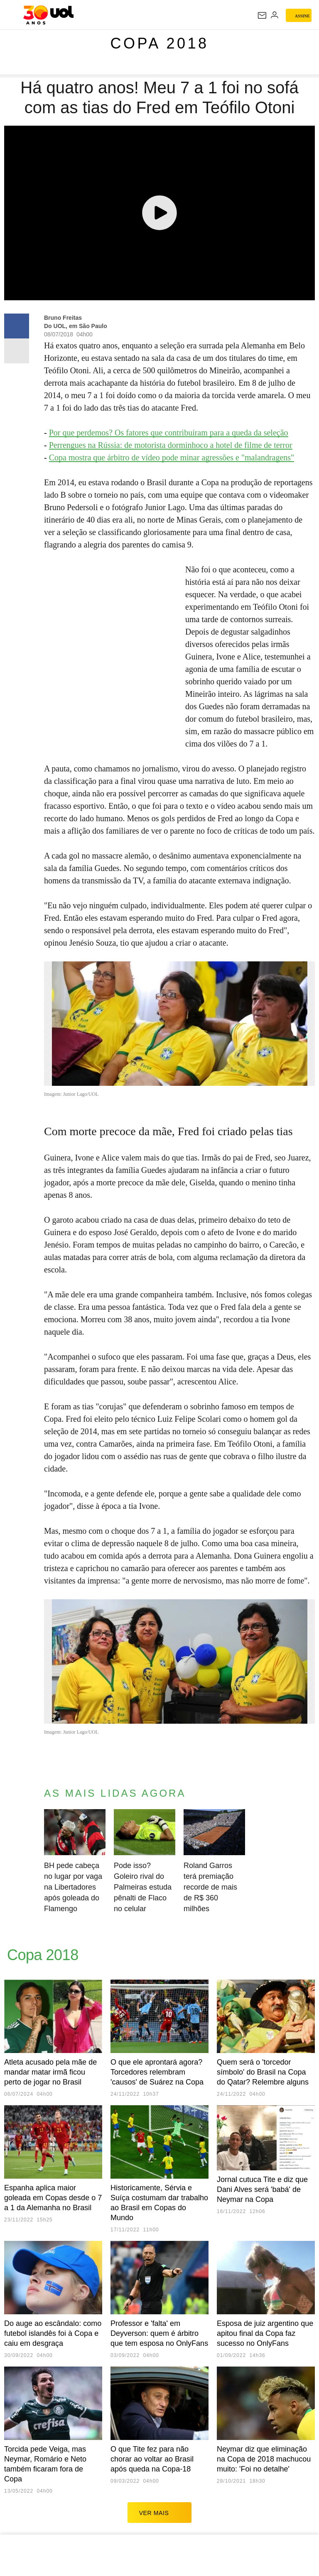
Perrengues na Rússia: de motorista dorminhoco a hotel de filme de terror (170, 445)
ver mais (159, 2513)
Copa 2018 (159, 43)
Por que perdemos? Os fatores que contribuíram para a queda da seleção (168, 432)
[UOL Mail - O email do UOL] (262, 15)
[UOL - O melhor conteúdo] (48, 15)
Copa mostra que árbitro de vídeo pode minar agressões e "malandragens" (171, 457)
